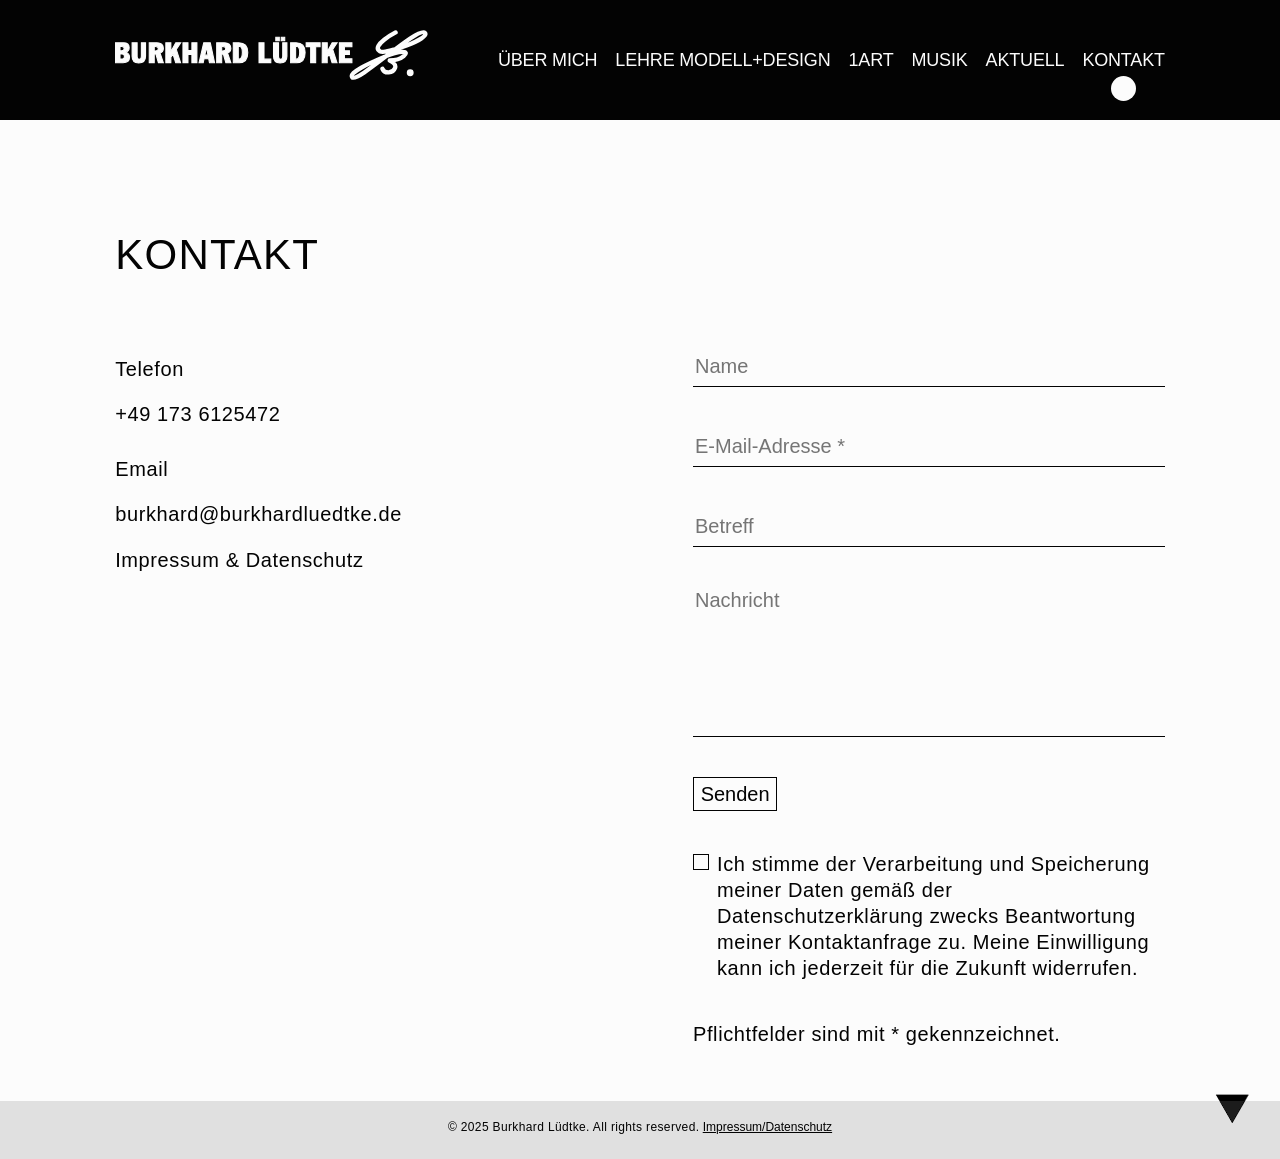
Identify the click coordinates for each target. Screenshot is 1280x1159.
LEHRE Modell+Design (722, 60)
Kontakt (1123, 60)
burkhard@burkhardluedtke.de (258, 514)
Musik (939, 60)
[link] (271, 59)
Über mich (547, 60)
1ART (871, 60)
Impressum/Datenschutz (767, 1127)
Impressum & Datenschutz (239, 560)
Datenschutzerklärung (820, 916)
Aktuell (1025, 60)
